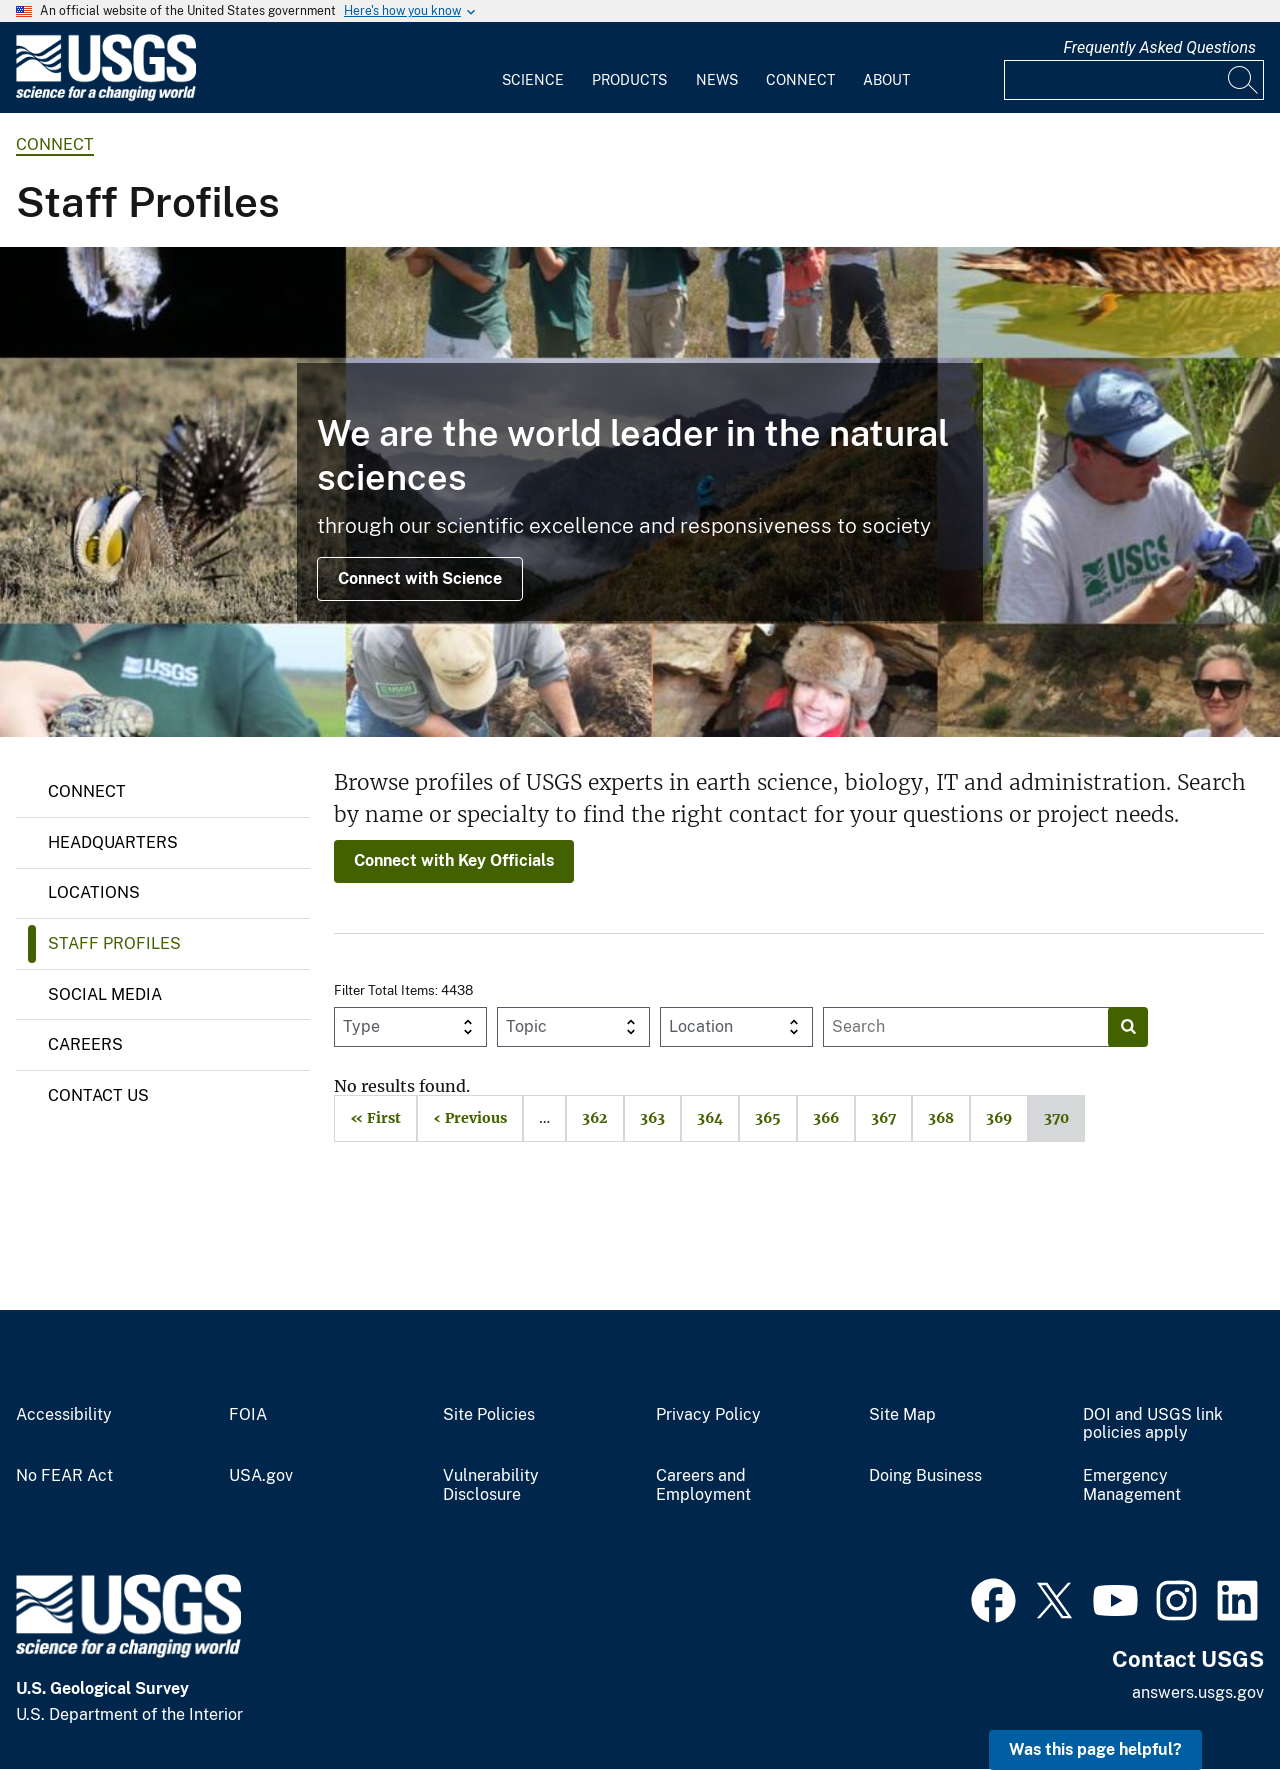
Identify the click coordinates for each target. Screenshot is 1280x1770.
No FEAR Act (64, 1476)
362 (587, 1118)
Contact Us (98, 1095)
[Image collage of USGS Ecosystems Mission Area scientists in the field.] (640, 492)
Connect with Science (420, 578)
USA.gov (261, 1476)
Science (533, 80)
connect (55, 144)
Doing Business (925, 1476)
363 (644, 1118)
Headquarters (113, 842)
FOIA (248, 1415)
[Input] (1134, 80)
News (717, 80)
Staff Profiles (114, 943)
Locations (94, 892)
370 (1048, 1118)
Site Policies (489, 1415)
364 (702, 1118)
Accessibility (64, 1415)
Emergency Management (1132, 1485)
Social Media (105, 994)
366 (818, 1118)
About (886, 80)
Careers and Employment (703, 1485)
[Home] (106, 96)
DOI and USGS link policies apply (1153, 1424)
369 (991, 1118)
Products (629, 80)
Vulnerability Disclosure (491, 1485)
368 (933, 1118)
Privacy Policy (708, 1415)
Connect (800, 80)
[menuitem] (533, 68)
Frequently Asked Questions (1159, 47)
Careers (85, 1044)
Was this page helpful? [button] (1095, 1749)
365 (760, 1118)
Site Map (902, 1415)
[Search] (1244, 80)
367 (875, 1118)
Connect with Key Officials (454, 860)
